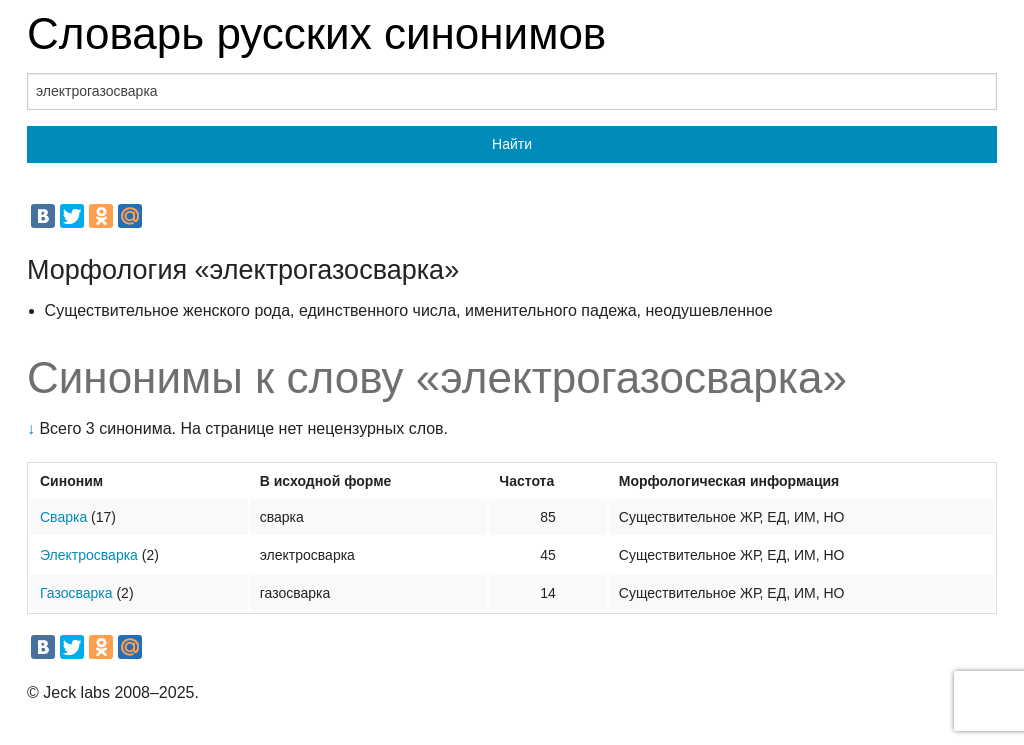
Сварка (63, 517)
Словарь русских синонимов (316, 33)
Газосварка (76, 593)
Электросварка (89, 555)
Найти (512, 144)
